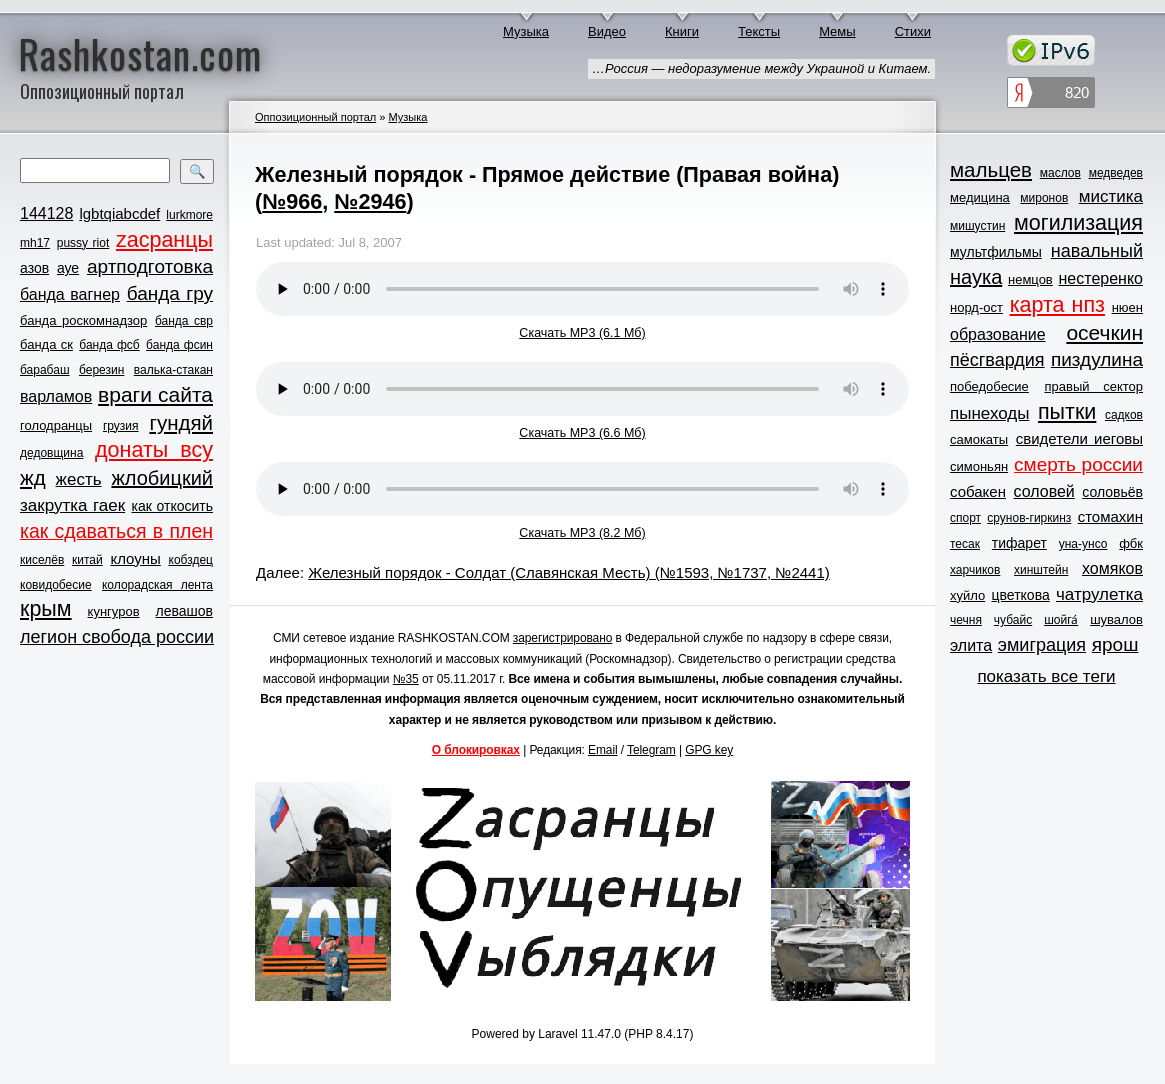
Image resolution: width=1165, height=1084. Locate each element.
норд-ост (976, 307)
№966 (292, 201)
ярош (1115, 644)
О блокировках (476, 750)
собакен (978, 491)
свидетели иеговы (1079, 438)
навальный (1097, 251)
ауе (68, 268)
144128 (46, 213)
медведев (1116, 173)
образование (998, 334)
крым (46, 609)
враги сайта (155, 394)
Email (603, 750)
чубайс (1013, 620)
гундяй (181, 422)
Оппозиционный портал (315, 117)
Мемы (837, 31)
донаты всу (154, 450)
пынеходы (989, 413)
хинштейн (1041, 570)
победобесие (989, 386)
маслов (1060, 173)
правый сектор (1094, 386)
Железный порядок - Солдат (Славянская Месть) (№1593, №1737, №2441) (568, 572)
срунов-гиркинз (1029, 518)
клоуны (135, 558)
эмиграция (1042, 645)
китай (87, 560)
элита (971, 645)
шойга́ (1061, 620)
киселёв (42, 560)
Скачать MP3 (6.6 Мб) (582, 433)
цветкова (1021, 595)
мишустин (977, 226)
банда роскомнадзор (83, 320)
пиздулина (1097, 359)
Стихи (913, 31)
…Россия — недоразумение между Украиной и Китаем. (761, 68)
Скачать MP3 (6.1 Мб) (582, 333)
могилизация (1078, 223)
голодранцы (56, 425)
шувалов (1116, 619)
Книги (682, 31)
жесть (79, 479)
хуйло (967, 595)
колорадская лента (157, 585)
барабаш (45, 370)
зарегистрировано (563, 638)
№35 (406, 679)
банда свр (184, 321)
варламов (56, 396)
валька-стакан (173, 370)
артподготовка (150, 266)
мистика (1111, 196)
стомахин (1110, 516)
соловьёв (1112, 492)
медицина (980, 197)
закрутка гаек (72, 505)
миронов (1044, 198)
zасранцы (164, 240)
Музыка (526, 31)
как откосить (172, 506)
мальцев (991, 169)
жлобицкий (162, 478)
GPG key (709, 750)
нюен (1127, 307)
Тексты (759, 31)
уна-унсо (1083, 544)
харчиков (975, 570)
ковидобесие (56, 585)
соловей (1043, 491)
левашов (184, 611)
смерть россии (1078, 464)
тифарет (1019, 543)
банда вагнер (70, 294)
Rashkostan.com (140, 53)
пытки (1067, 412)
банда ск (46, 344)
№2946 (370, 201)
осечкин (1104, 332)
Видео (607, 31)
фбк (1131, 543)
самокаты (979, 439)
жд (33, 477)
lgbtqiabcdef (119, 213)
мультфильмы (996, 252)
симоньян (979, 466)
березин (101, 370)
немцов (1030, 279)
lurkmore (189, 215)
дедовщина (51, 453)
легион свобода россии (117, 637)
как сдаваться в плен (116, 531)
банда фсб (109, 345)
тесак (965, 544)
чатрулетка (1099, 594)
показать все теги (1046, 676)
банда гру (170, 293)
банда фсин (179, 345)
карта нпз (1057, 305)
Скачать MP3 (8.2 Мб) (582, 533)
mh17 (35, 243)
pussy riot (83, 243)
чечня (966, 620)
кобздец (191, 560)
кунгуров (114, 611)
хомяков (1112, 568)
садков (1124, 415)
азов (34, 268)
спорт (965, 518)
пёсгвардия (997, 360)
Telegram (651, 750)
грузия (121, 426)
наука (976, 277)
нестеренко (1101, 278)
